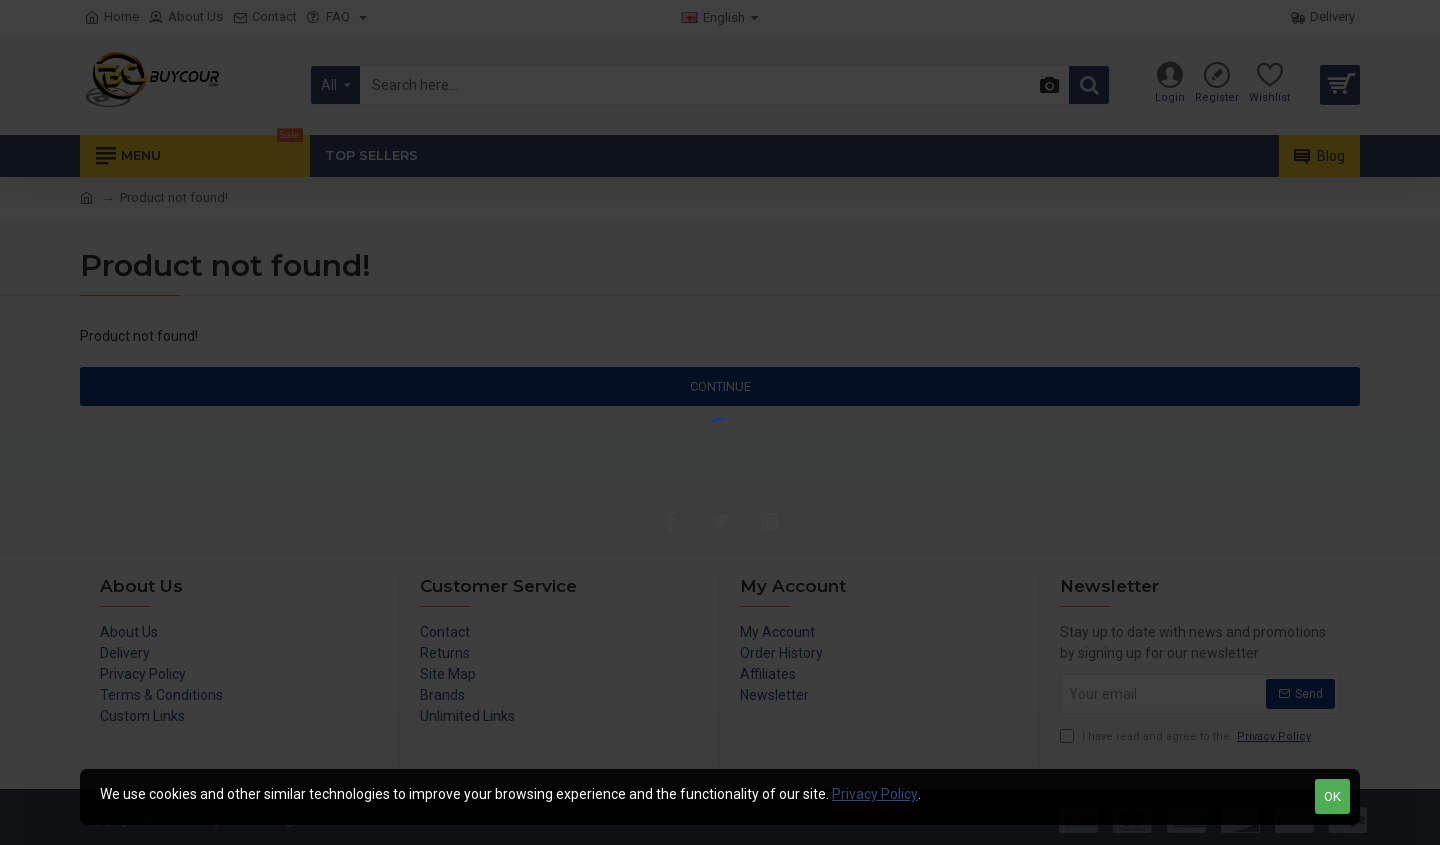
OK (1332, 796)
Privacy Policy (875, 794)
